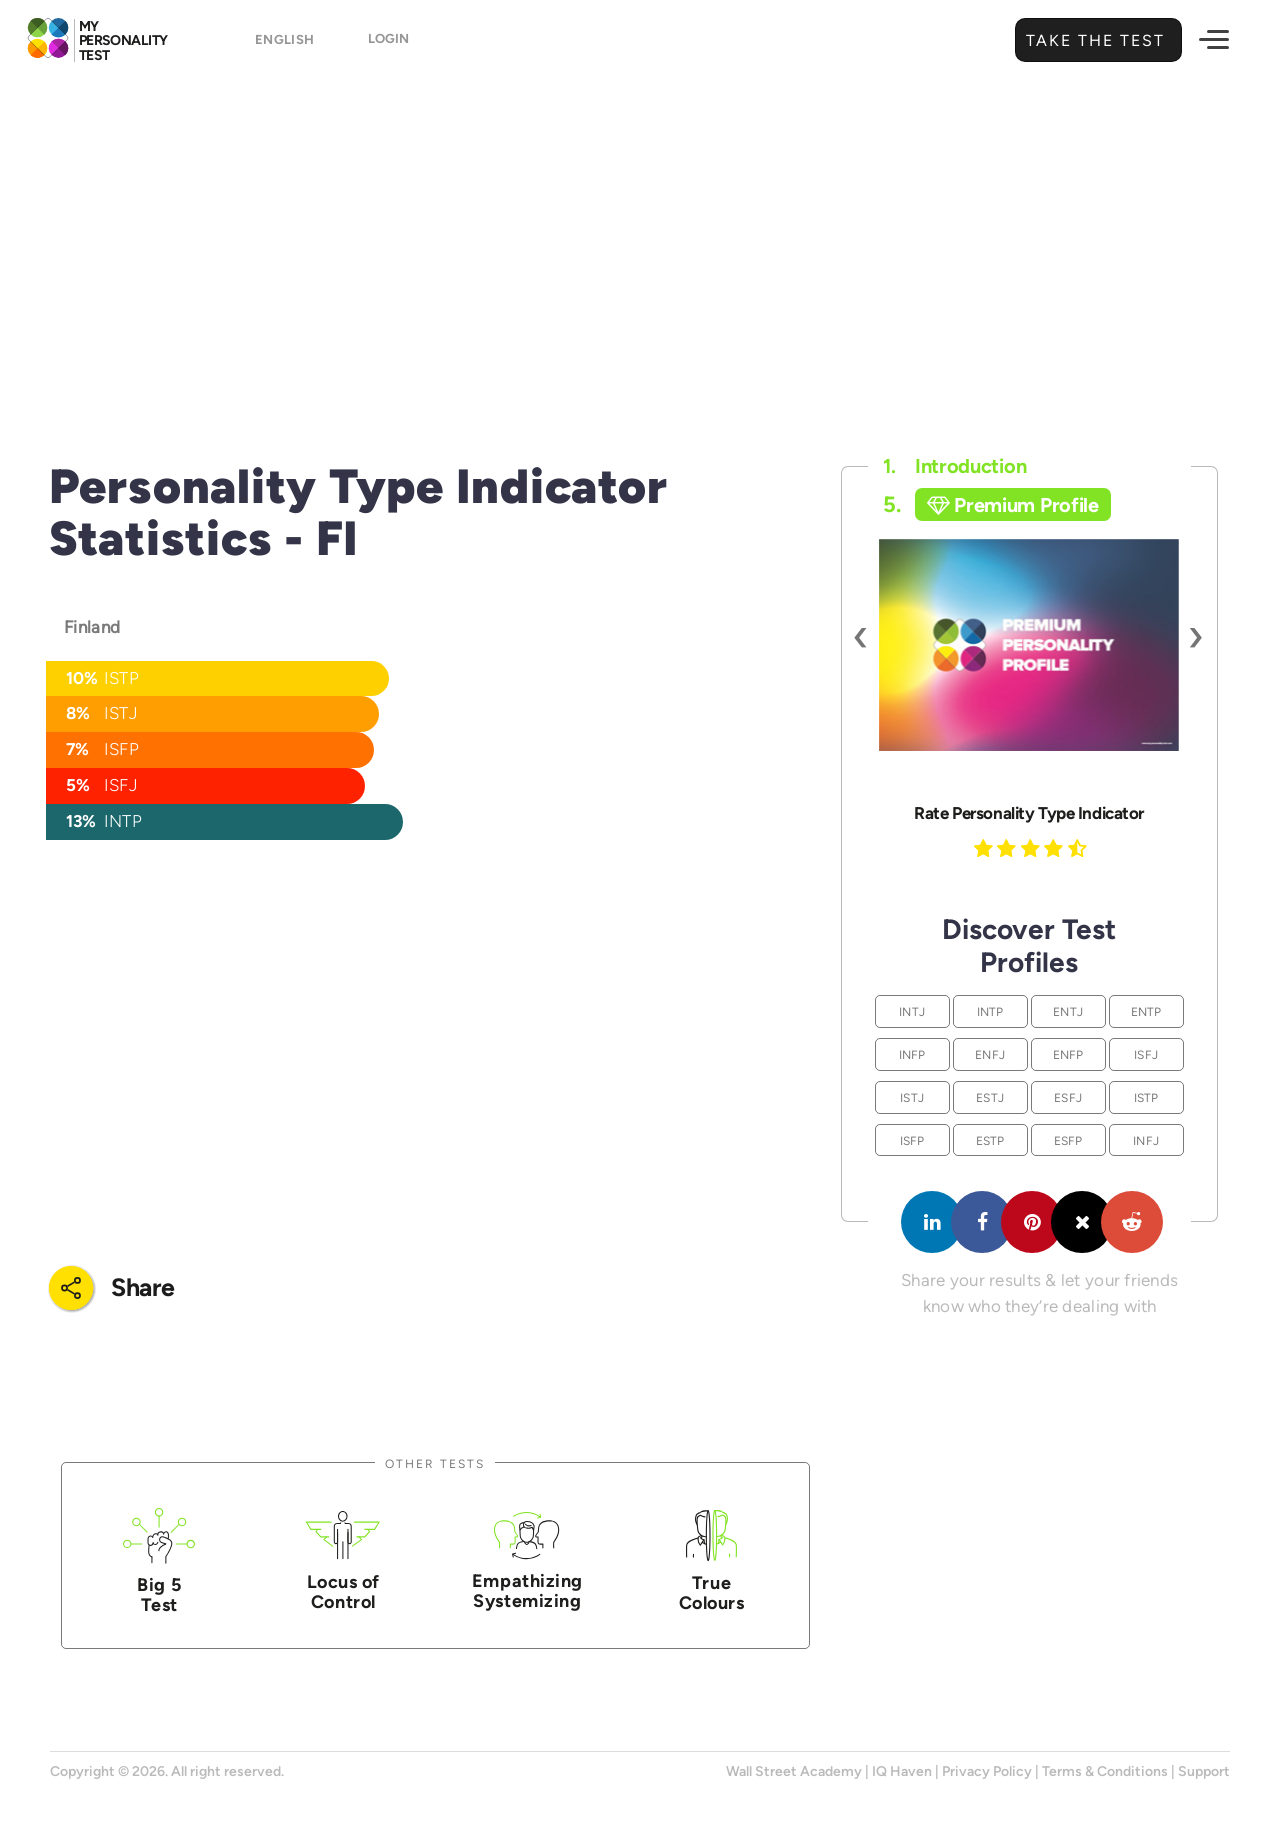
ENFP (1068, 1054)
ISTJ (912, 1097)
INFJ (1146, 1140)
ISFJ (1146, 1054)
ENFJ (990, 1054)
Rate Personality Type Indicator (1029, 813)
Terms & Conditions (1105, 1771)
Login (388, 41)
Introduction (954, 466)
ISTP (1146, 1097)
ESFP (1068, 1140)
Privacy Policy (987, 1771)
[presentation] (861, 635)
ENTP (1146, 1011)
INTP (990, 1011)
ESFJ (1068, 1097)
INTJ (912, 1011)
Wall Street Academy (794, 1771)
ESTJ (990, 1097)
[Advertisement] (640, 235)
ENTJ (1068, 1011)
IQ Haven (902, 1771)
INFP (912, 1054)
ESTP (990, 1140)
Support (1204, 1771)
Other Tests (435, 1463)
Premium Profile (1013, 505)
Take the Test (1093, 40)
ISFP (912, 1140)
